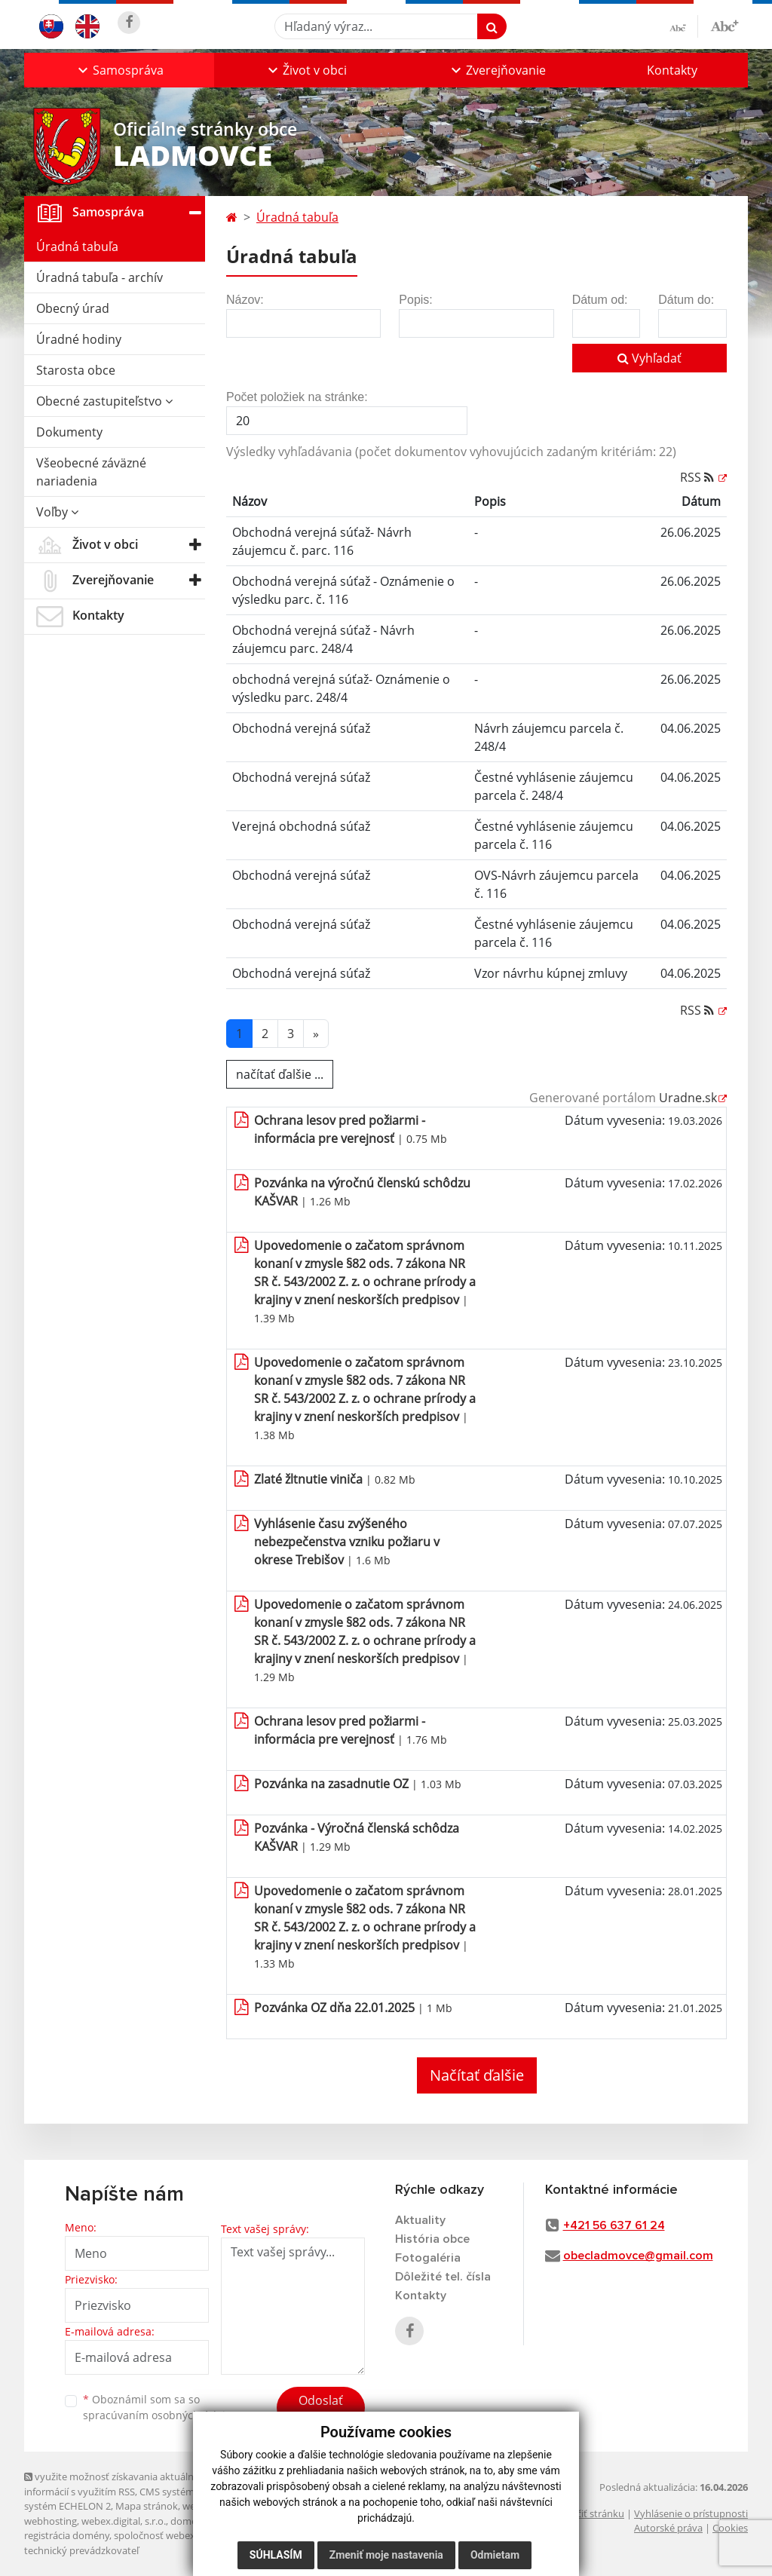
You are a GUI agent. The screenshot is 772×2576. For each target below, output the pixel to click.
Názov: (245, 299)
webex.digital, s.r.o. (123, 2521)
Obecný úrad (72, 308)
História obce (432, 2239)
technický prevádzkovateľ (81, 2550)
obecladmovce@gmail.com (638, 2256)
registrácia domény (66, 2535)
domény (188, 2521)
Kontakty (672, 70)
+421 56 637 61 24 (614, 2225)
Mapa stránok (146, 2506)
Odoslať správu (321, 2409)
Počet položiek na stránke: (297, 397)
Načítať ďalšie (477, 2075)
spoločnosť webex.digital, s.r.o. (182, 2535)
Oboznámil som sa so (160, 2407)
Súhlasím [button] (276, 2555)
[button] (119, 70)
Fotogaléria (428, 2258)
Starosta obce (75, 370)
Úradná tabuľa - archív (99, 277)
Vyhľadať (649, 358)
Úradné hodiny (78, 339)
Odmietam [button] (494, 2555)
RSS (698, 477)
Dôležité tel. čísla (443, 2277)
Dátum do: (686, 299)
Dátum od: (600, 299)
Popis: (415, 299)
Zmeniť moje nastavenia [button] (386, 2555)
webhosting (50, 2521)
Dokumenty (69, 432)
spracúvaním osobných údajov (160, 2415)
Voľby (57, 512)
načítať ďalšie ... (279, 1074)
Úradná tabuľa (77, 246)
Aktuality (420, 2220)
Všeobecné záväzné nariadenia (91, 472)
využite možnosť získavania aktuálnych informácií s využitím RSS (117, 2484)
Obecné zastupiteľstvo (104, 401)
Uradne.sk (688, 1097)
